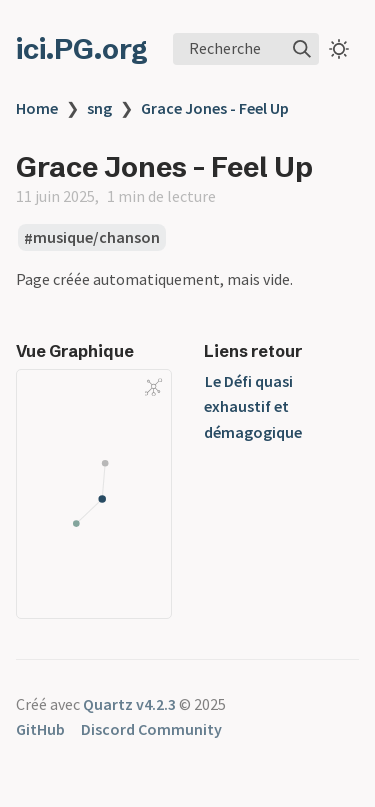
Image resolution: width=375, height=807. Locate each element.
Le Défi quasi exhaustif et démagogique (253, 406)
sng (99, 108)
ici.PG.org (82, 49)
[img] (302, 49)
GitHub (40, 729)
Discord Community (151, 729)
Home (37, 108)
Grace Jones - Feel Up (215, 108)
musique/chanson (96, 238)
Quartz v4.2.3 (129, 704)
